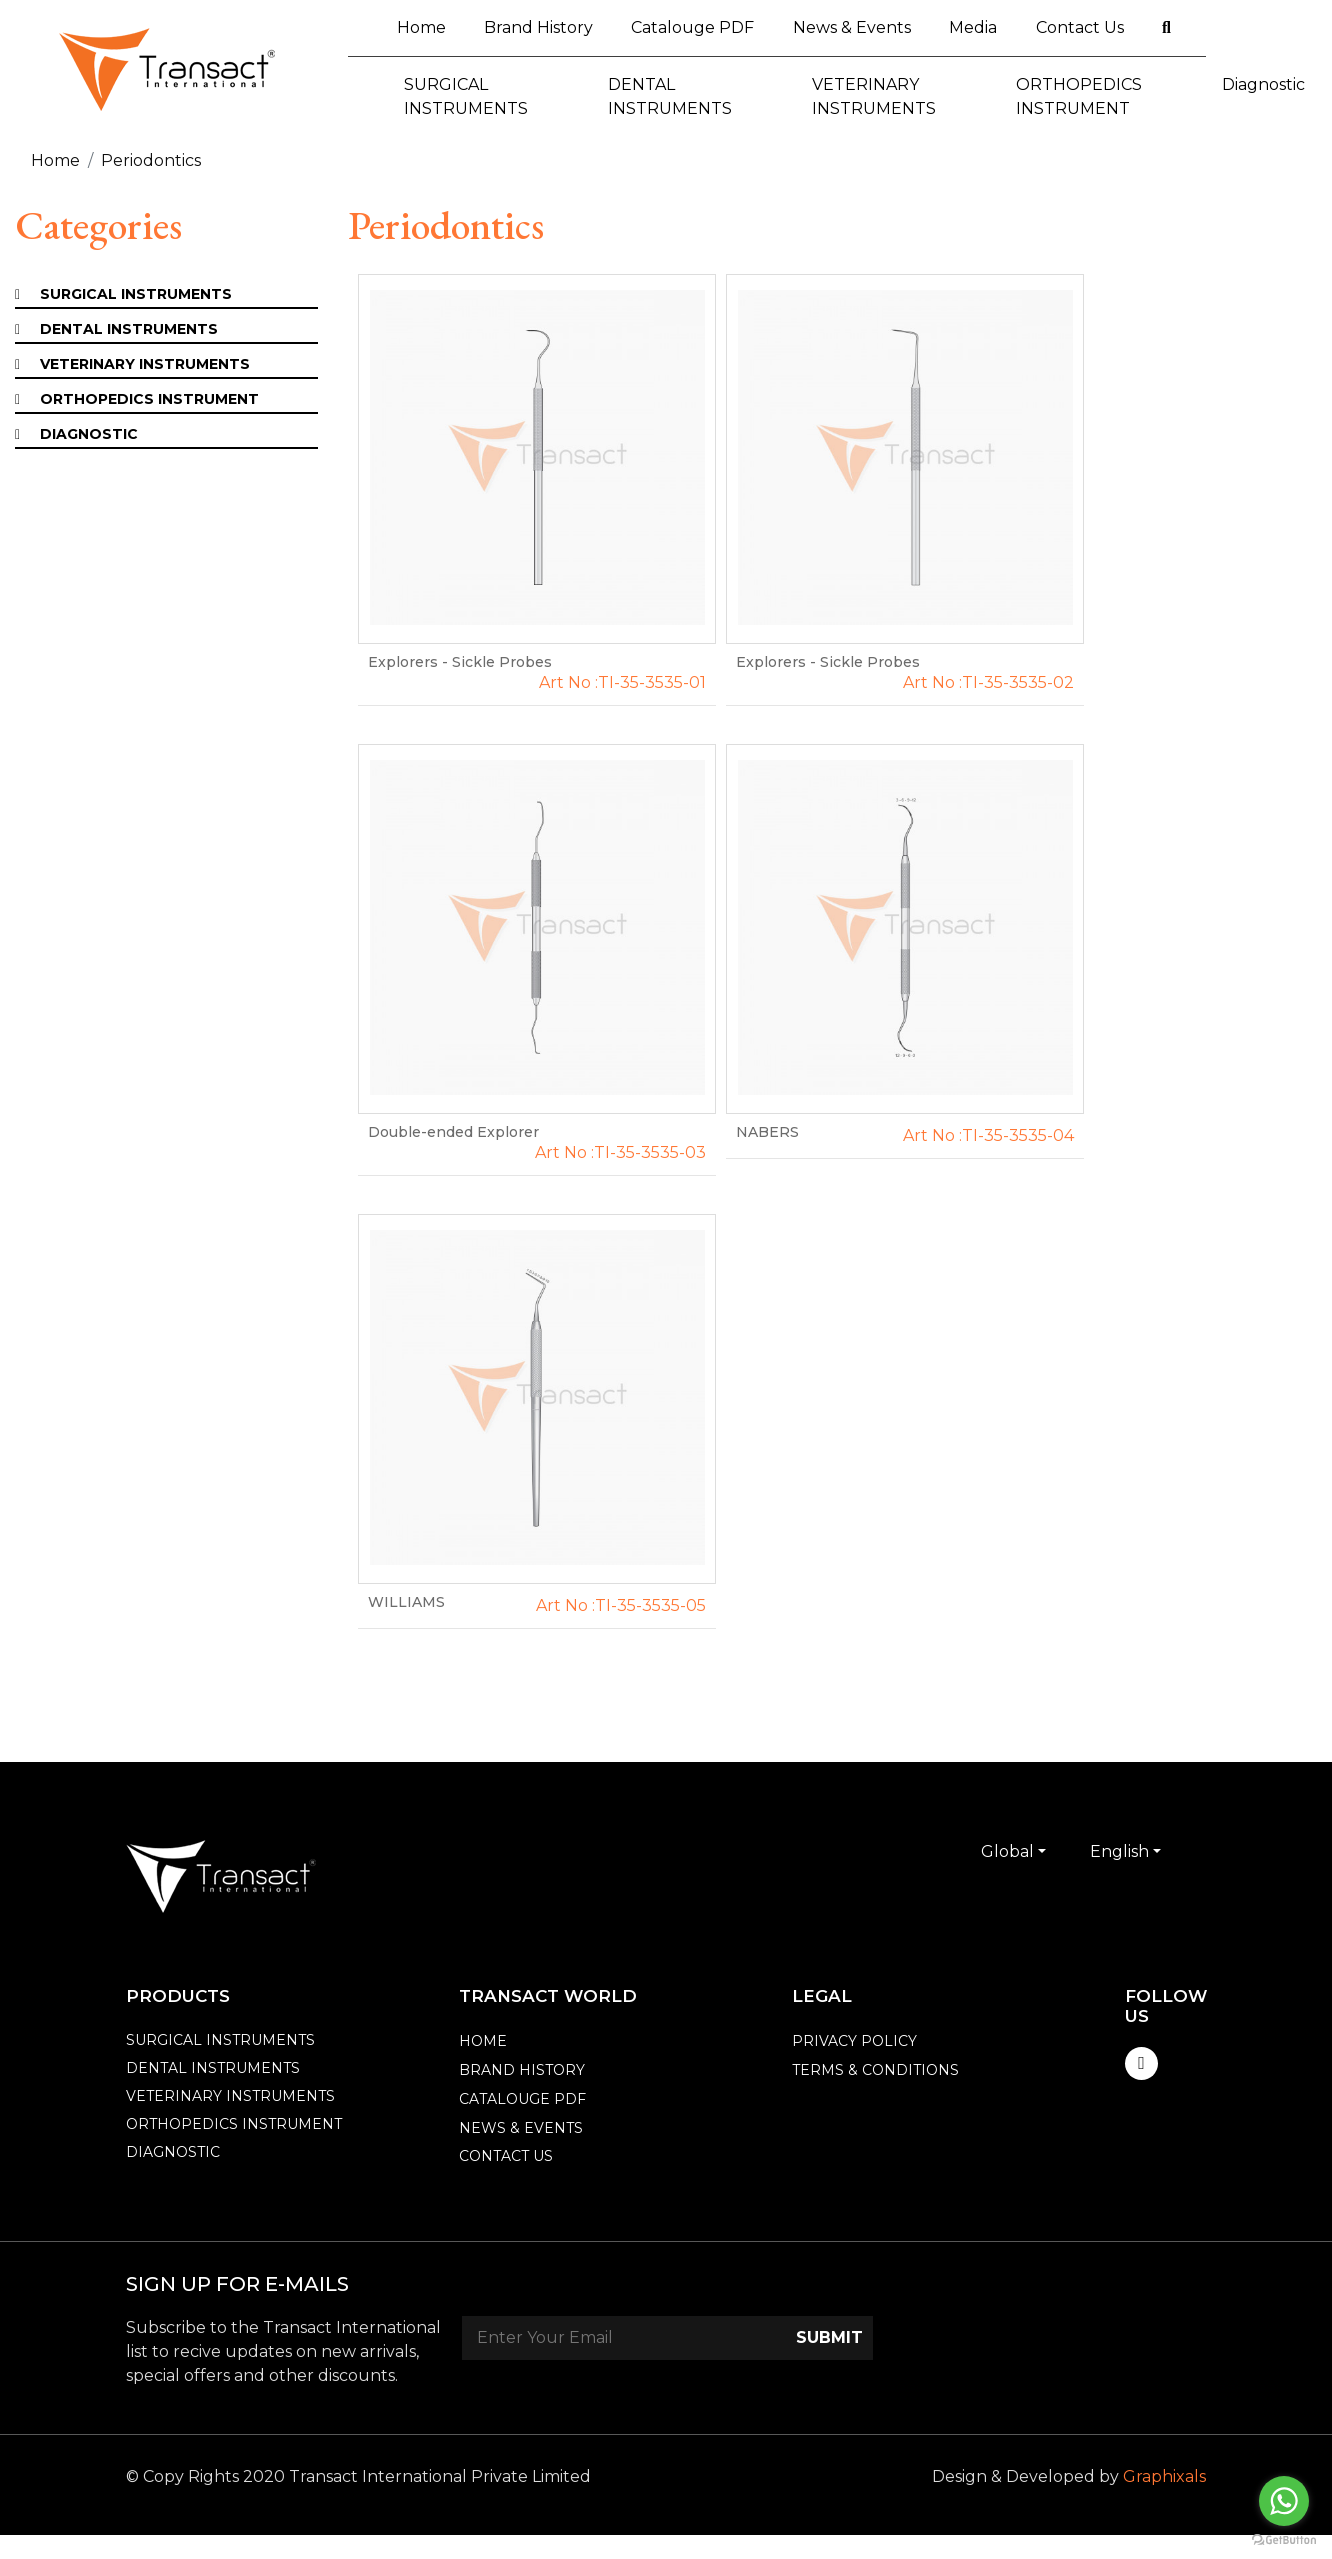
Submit (829, 2337)
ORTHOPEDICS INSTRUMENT (149, 399)
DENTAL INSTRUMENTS (129, 329)
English (1119, 1851)
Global (1007, 1851)
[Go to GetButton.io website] (1284, 2539)
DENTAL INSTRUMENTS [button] (670, 96)
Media (973, 27)
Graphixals (1164, 2476)
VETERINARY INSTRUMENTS (145, 364)
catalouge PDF (522, 2099)
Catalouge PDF (692, 27)
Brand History (538, 27)
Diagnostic (89, 434)
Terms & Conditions (875, 2070)
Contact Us (1080, 27)
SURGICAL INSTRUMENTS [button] (466, 96)
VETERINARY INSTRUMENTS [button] (874, 96)
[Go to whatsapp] (1284, 2501)
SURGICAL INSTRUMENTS (136, 294)
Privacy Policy (854, 2041)
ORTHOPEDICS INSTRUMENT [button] (1079, 96)
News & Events (852, 27)
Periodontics (151, 160)
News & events (521, 2128)
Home (431, 26)
